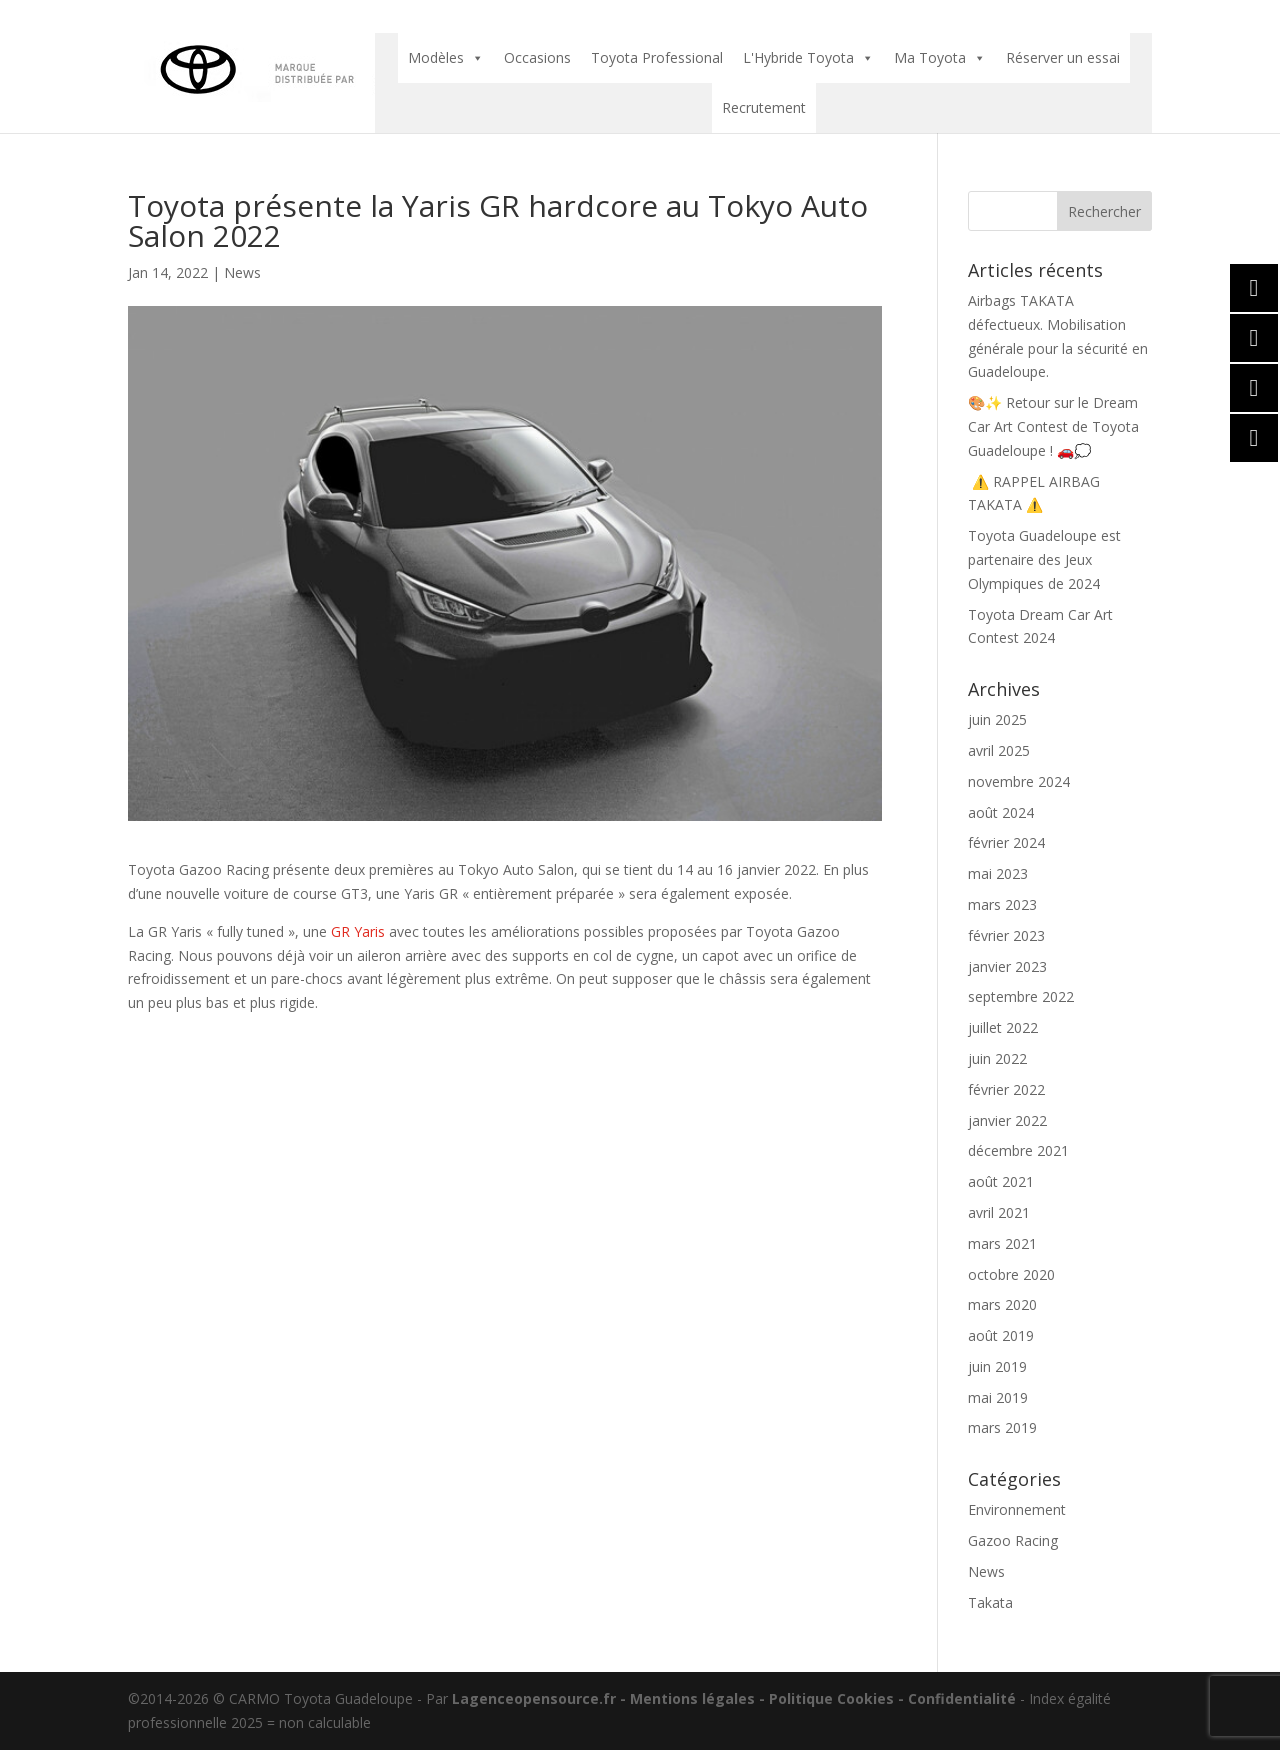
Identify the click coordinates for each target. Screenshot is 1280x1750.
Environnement (1017, 1509)
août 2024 (1001, 812)
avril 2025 (999, 750)
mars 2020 (1002, 1304)
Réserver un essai (1063, 57)
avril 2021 (999, 1212)
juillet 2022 (1003, 1027)
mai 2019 (998, 1397)
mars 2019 (1002, 1427)
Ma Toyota (940, 58)
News (242, 272)
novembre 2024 (1019, 781)
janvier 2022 (1007, 1120)
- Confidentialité (955, 1698)
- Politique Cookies (824, 1698)
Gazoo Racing (1013, 1540)
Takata (990, 1602)
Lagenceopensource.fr (534, 1698)
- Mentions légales (685, 1698)
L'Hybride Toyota (808, 58)
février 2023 (1006, 935)
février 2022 (1006, 1089)
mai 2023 (998, 873)
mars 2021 (1002, 1243)
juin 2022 (997, 1058)
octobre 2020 (1011, 1274)
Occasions (537, 57)
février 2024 (1006, 842)
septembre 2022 (1021, 996)
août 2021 (1001, 1181)
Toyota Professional (657, 57)
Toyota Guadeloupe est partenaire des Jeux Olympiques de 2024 (1044, 559)
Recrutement (764, 107)
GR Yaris (358, 931)
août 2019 (1001, 1335)
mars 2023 (1002, 904)
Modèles (446, 58)
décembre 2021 (1018, 1150)
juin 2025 (997, 719)
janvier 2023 (1007, 966)
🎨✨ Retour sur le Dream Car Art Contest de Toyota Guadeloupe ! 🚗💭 (1053, 426)
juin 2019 (997, 1366)
